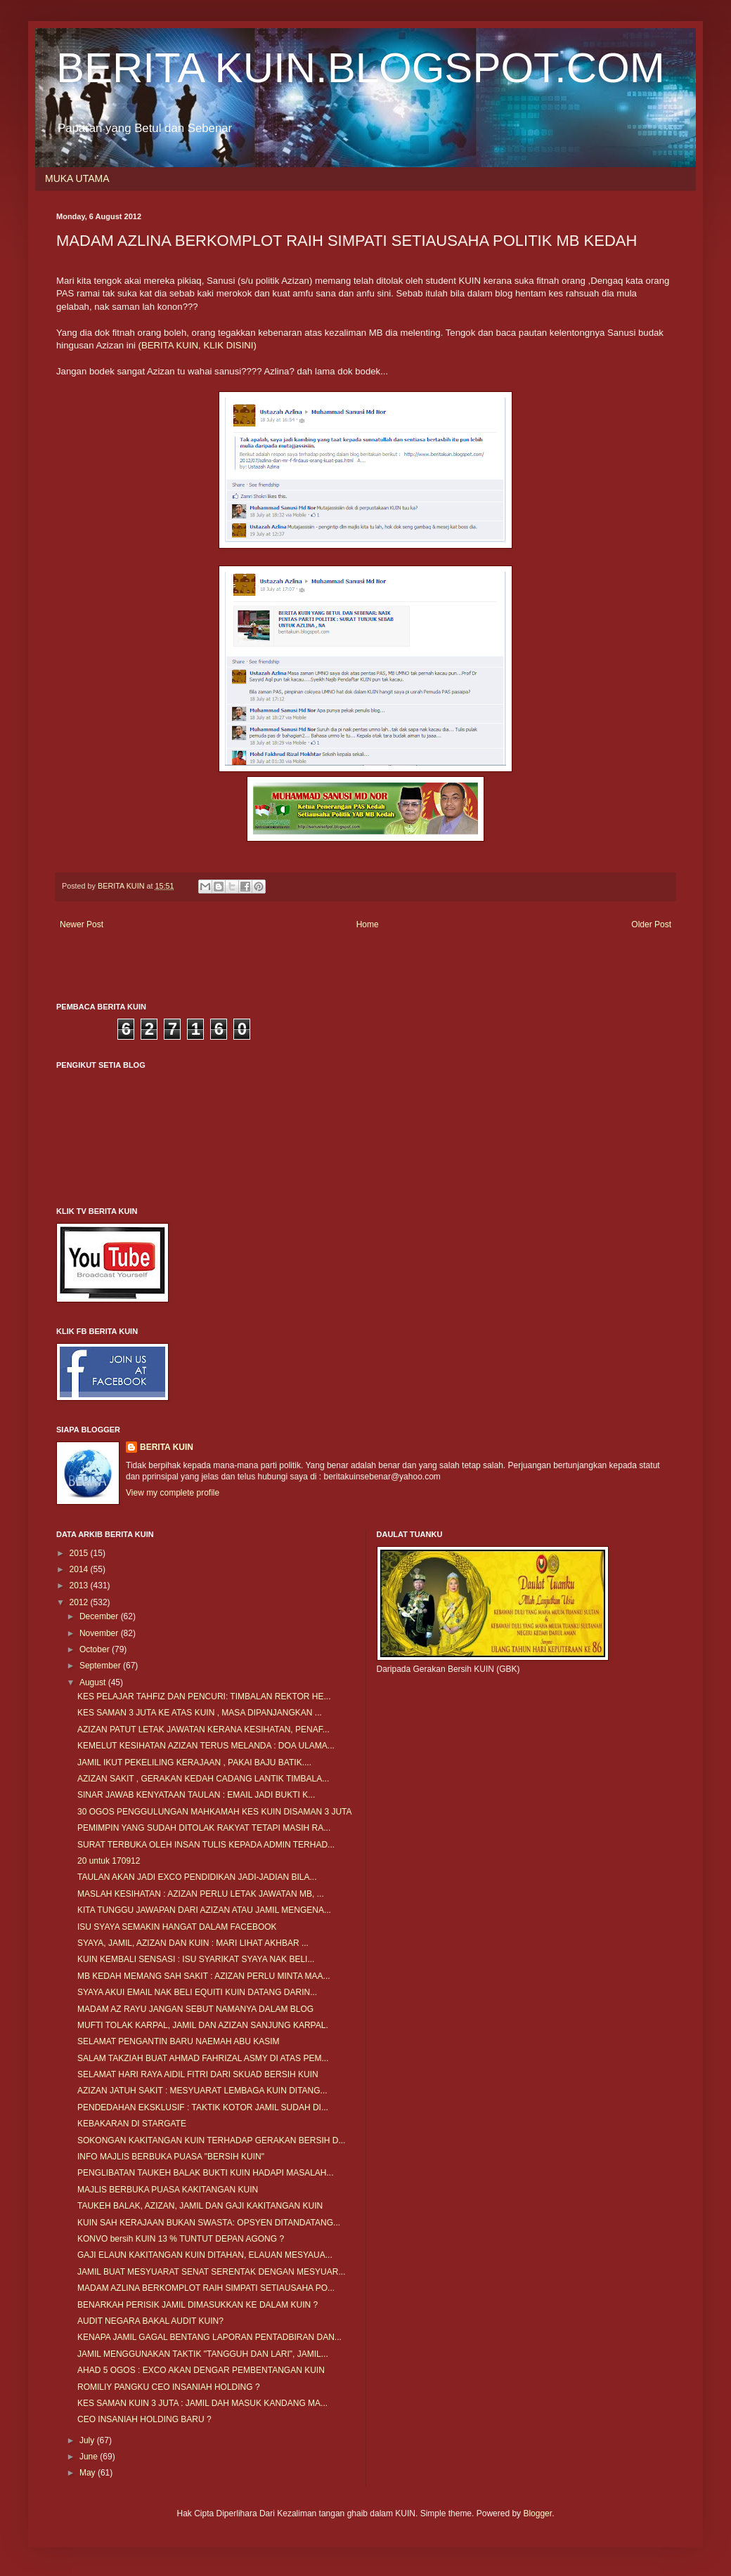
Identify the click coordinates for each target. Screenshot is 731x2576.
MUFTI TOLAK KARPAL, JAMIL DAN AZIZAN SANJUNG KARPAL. (202, 2025)
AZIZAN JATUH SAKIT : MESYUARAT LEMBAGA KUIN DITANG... (202, 2091)
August (93, 1682)
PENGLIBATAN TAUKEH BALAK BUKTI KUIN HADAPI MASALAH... (205, 2173)
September (101, 1666)
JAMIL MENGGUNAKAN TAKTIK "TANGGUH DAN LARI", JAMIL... (202, 2354)
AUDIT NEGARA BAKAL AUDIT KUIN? (150, 2321)
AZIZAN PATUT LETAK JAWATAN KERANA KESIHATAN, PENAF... (203, 1729)
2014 (80, 1569)
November (100, 1633)
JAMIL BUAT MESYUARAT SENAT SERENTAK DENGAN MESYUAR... (211, 2272)
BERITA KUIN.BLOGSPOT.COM (360, 67)
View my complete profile (172, 1493)
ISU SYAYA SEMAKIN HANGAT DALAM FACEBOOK (177, 1927)
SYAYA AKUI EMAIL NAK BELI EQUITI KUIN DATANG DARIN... (197, 1992)
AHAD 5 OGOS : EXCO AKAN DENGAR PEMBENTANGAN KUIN (201, 2370)
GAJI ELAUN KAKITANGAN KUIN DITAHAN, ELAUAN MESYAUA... (204, 2255)
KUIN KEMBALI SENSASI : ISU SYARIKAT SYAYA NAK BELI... (195, 1959)
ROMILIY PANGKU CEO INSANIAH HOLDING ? (168, 2387)
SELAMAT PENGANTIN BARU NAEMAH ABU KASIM (178, 2041)
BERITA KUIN (166, 1447)
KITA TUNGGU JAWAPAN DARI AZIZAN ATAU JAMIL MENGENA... (204, 1910)
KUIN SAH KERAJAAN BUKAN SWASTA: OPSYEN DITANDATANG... (208, 2223)
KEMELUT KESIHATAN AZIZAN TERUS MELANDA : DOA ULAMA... (206, 1746)
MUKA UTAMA (77, 178)
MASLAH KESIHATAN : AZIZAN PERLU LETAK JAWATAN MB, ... (200, 1894)
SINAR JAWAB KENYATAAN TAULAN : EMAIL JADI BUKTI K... (196, 1795)
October (95, 1649)
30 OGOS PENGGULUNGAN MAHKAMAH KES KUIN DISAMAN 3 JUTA (214, 1812)
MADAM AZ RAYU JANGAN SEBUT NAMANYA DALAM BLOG (195, 2009)
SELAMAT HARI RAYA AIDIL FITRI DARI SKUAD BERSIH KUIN (197, 2074)
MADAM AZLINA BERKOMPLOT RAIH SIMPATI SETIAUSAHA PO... (206, 2288)
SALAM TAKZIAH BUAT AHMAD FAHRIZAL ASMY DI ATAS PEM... (202, 2058)
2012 (80, 1602)
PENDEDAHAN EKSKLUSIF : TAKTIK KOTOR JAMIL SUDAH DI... (202, 2107)
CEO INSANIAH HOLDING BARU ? (144, 2419)
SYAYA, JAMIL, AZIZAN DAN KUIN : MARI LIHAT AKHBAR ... (193, 1943)
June (89, 2456)
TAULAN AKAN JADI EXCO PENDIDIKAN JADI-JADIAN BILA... (197, 1877)
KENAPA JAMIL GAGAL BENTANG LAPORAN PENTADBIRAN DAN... (209, 2337)
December (100, 1616)
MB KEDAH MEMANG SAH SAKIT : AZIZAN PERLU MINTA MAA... (203, 1976)
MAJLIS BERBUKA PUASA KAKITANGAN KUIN (167, 2190)
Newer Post (81, 924)
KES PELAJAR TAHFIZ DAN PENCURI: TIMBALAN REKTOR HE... (204, 1696)
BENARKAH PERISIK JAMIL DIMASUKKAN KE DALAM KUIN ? (197, 2305)
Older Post (651, 924)
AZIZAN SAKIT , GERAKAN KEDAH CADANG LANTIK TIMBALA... (203, 1779)
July (88, 2440)
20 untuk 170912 (108, 1861)
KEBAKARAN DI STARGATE (131, 2124)
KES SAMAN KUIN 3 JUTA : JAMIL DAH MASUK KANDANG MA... (202, 2403)
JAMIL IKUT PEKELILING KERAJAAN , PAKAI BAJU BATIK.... (194, 1762)
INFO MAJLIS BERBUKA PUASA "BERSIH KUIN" (170, 2157)
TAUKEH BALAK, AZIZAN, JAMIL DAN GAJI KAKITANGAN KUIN (200, 2206)
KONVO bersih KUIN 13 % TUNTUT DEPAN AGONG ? (180, 2239)
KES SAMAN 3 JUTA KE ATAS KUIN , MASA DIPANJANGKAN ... (199, 1713)
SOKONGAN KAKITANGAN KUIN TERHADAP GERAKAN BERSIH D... (211, 2140)
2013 (80, 1585)
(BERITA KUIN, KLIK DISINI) (197, 345)
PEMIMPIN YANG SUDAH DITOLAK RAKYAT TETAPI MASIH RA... (203, 1828)
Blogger (537, 2513)
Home (367, 924)
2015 (80, 1553)
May (88, 2473)
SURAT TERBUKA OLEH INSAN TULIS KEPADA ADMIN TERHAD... (206, 1845)
